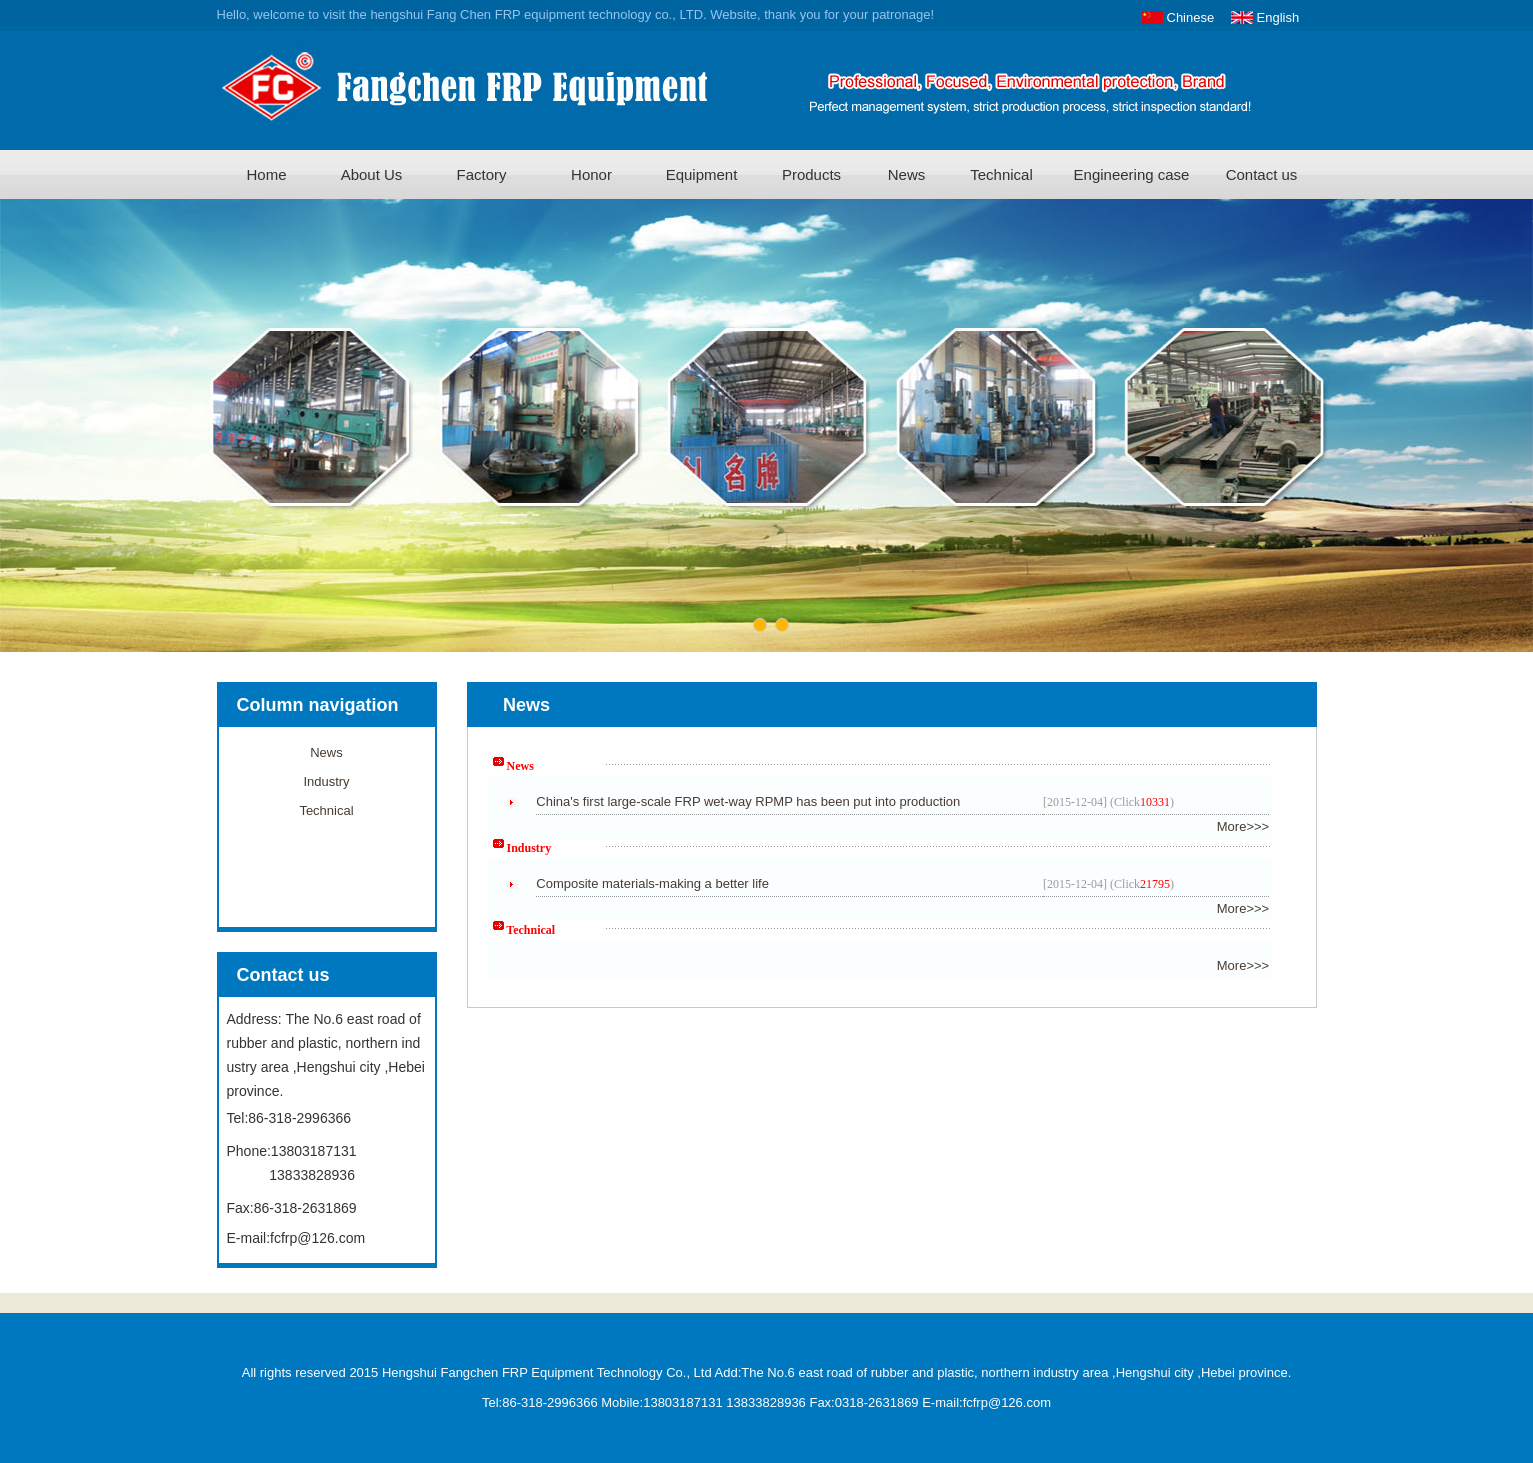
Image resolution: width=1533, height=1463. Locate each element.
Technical (1001, 174)
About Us (372, 174)
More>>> (1243, 826)
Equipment (702, 174)
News (907, 174)
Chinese (1191, 17)
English (1278, 17)
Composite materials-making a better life (652, 883)
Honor (591, 174)
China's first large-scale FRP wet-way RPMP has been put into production (748, 801)
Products (811, 174)
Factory (481, 174)
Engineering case (1132, 174)
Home (266, 174)
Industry (326, 781)
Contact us (1262, 174)
